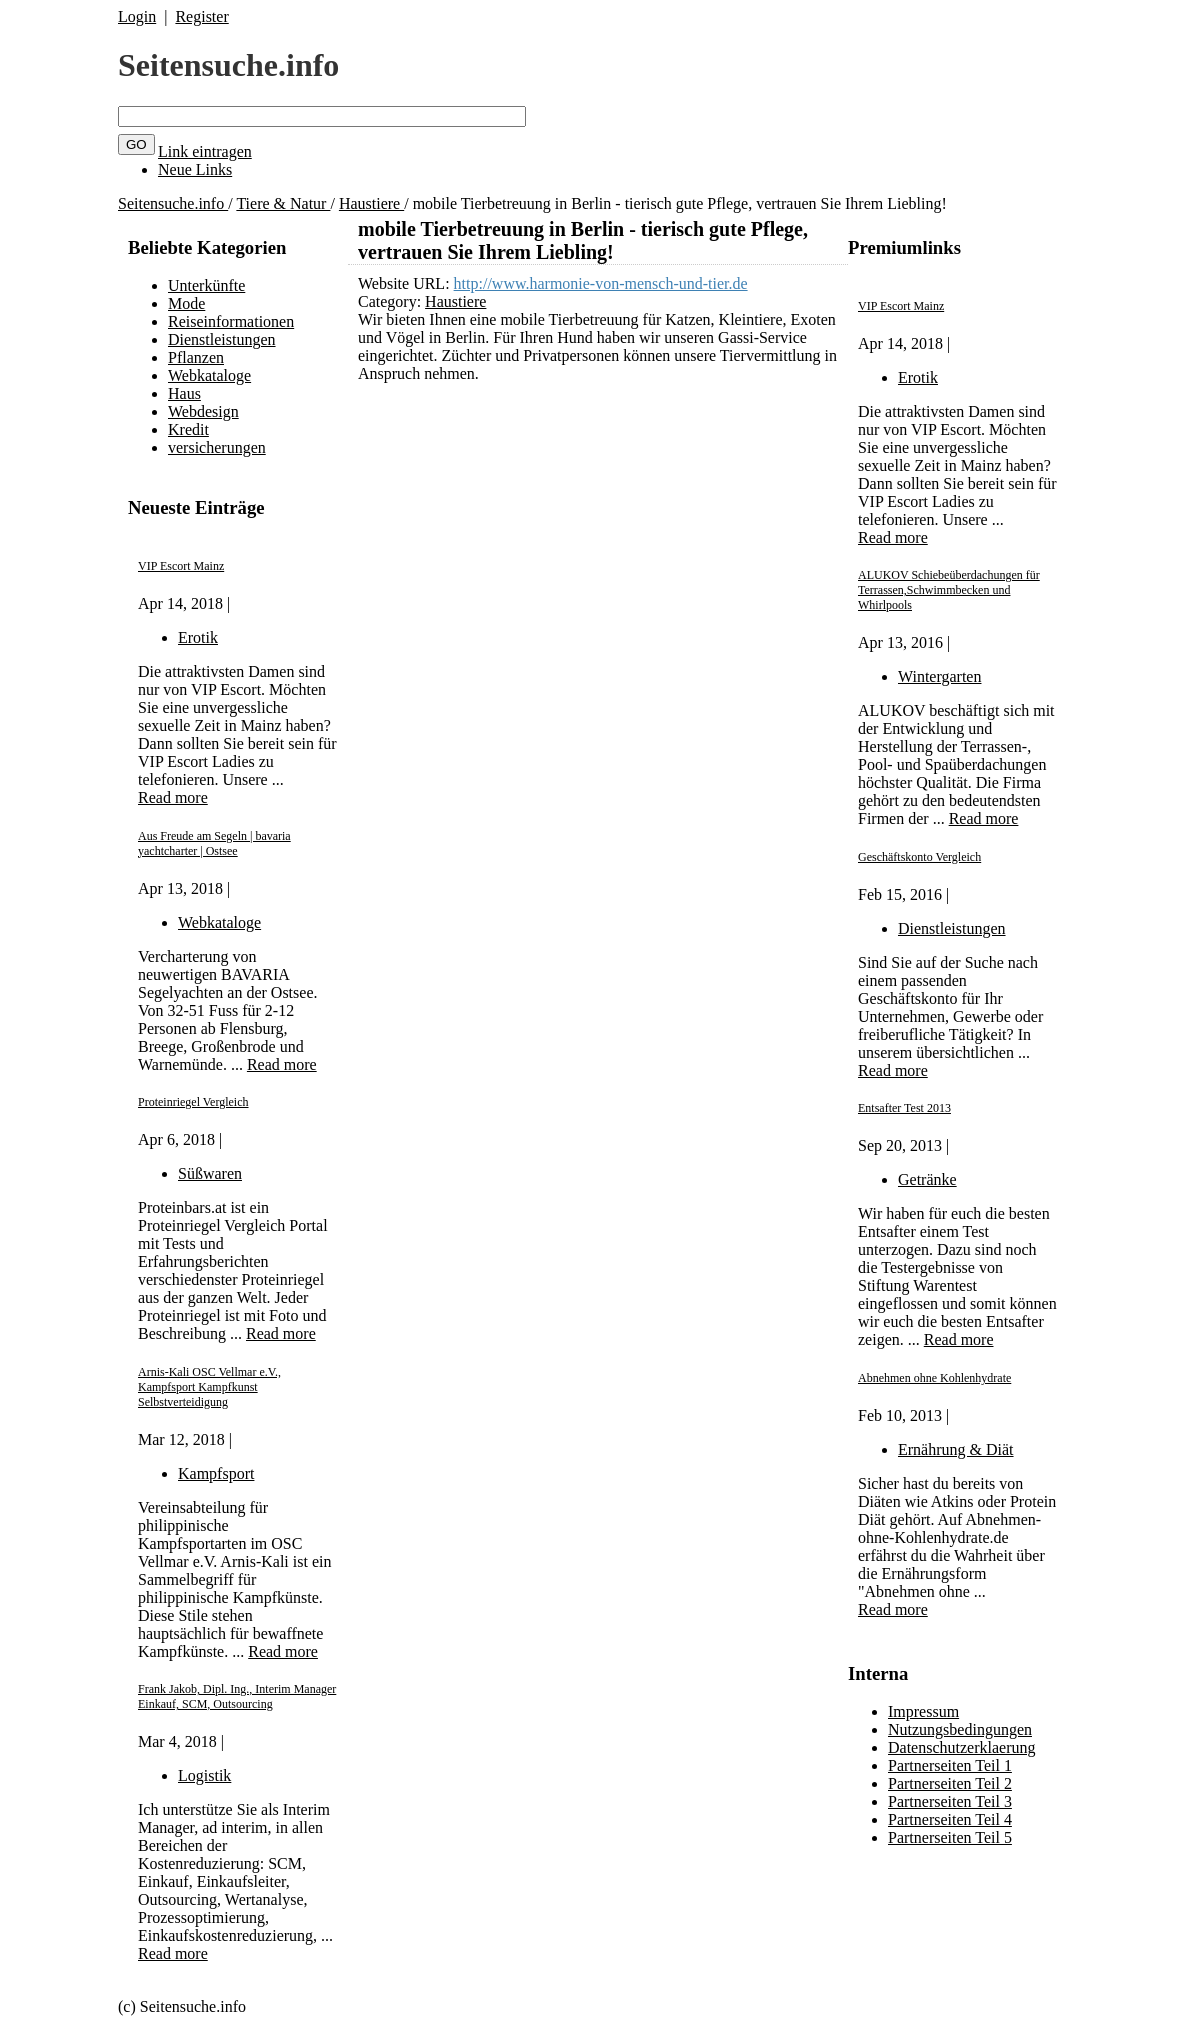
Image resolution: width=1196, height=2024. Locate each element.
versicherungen (217, 447)
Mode (186, 303)
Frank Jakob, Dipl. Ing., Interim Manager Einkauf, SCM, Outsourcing (237, 1696)
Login (137, 16)
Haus (184, 393)
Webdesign (203, 411)
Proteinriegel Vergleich (193, 1102)
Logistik (204, 1775)
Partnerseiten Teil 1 (950, 1765)
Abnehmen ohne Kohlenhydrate (934, 1378)
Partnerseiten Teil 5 (950, 1837)
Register (201, 16)
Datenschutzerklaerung (961, 1747)
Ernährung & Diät (956, 1449)
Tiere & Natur (283, 203)
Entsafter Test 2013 (904, 1108)
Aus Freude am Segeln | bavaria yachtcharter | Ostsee (214, 843)
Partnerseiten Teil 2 (950, 1783)
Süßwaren (210, 1173)
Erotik (198, 637)
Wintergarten (939, 676)
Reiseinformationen (231, 321)
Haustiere (371, 203)
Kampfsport (216, 1473)
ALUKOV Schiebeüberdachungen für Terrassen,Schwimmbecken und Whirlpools (949, 590)
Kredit (188, 429)
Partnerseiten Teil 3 (950, 1801)
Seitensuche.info (228, 65)
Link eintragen (205, 151)
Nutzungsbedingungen (960, 1729)
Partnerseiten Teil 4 (950, 1819)
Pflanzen (196, 357)
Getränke (927, 1179)
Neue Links (195, 169)
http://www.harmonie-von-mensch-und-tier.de (601, 283)
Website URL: (406, 283)
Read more (173, 797)
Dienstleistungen (222, 339)
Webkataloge (209, 375)
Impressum (923, 1711)
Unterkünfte (206, 285)
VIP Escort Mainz (181, 566)
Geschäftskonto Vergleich (919, 857)
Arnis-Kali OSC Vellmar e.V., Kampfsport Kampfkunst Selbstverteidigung (209, 1387)
